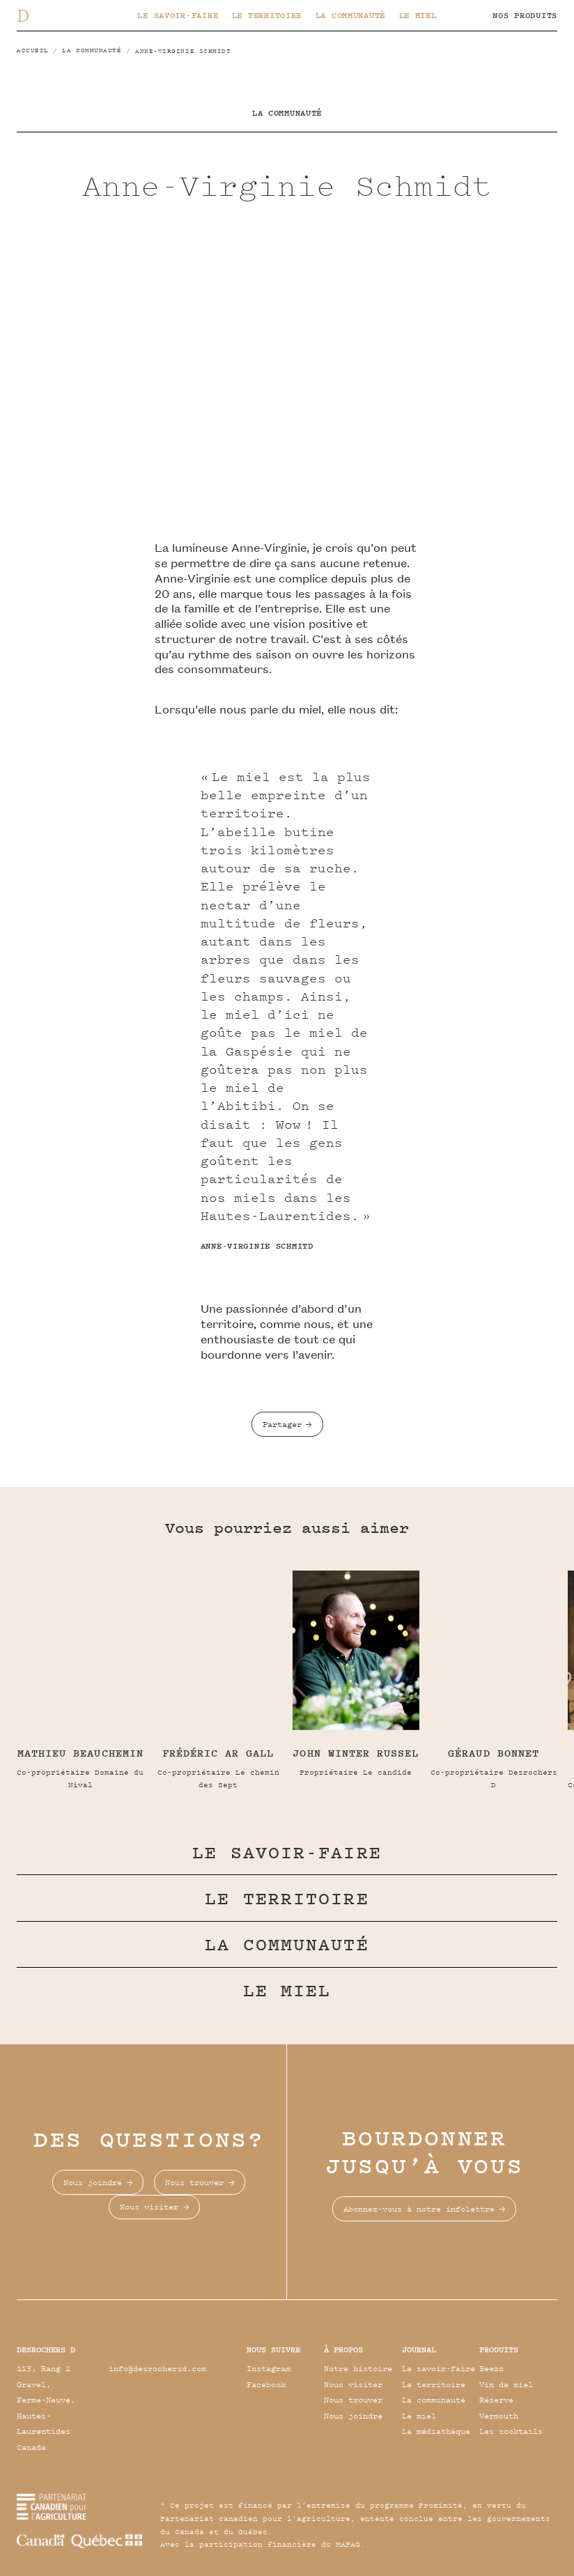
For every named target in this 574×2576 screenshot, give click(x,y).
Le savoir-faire (177, 15)
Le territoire (267, 15)
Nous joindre (92, 2182)
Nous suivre (273, 2349)
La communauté (350, 15)
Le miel (418, 15)
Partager (282, 1424)
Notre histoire (358, 2368)
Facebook (266, 2384)
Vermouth (498, 2415)
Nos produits (524, 15)
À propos (343, 2349)
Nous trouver (194, 2182)
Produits (498, 2349)
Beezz (491, 2368)
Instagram (268, 2368)
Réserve (496, 2399)
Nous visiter (149, 2206)
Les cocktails (511, 2431)
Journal (419, 2349)
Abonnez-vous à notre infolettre (419, 2208)
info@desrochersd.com (157, 2368)
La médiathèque (436, 2431)
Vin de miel (506, 2384)
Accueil (33, 50)
